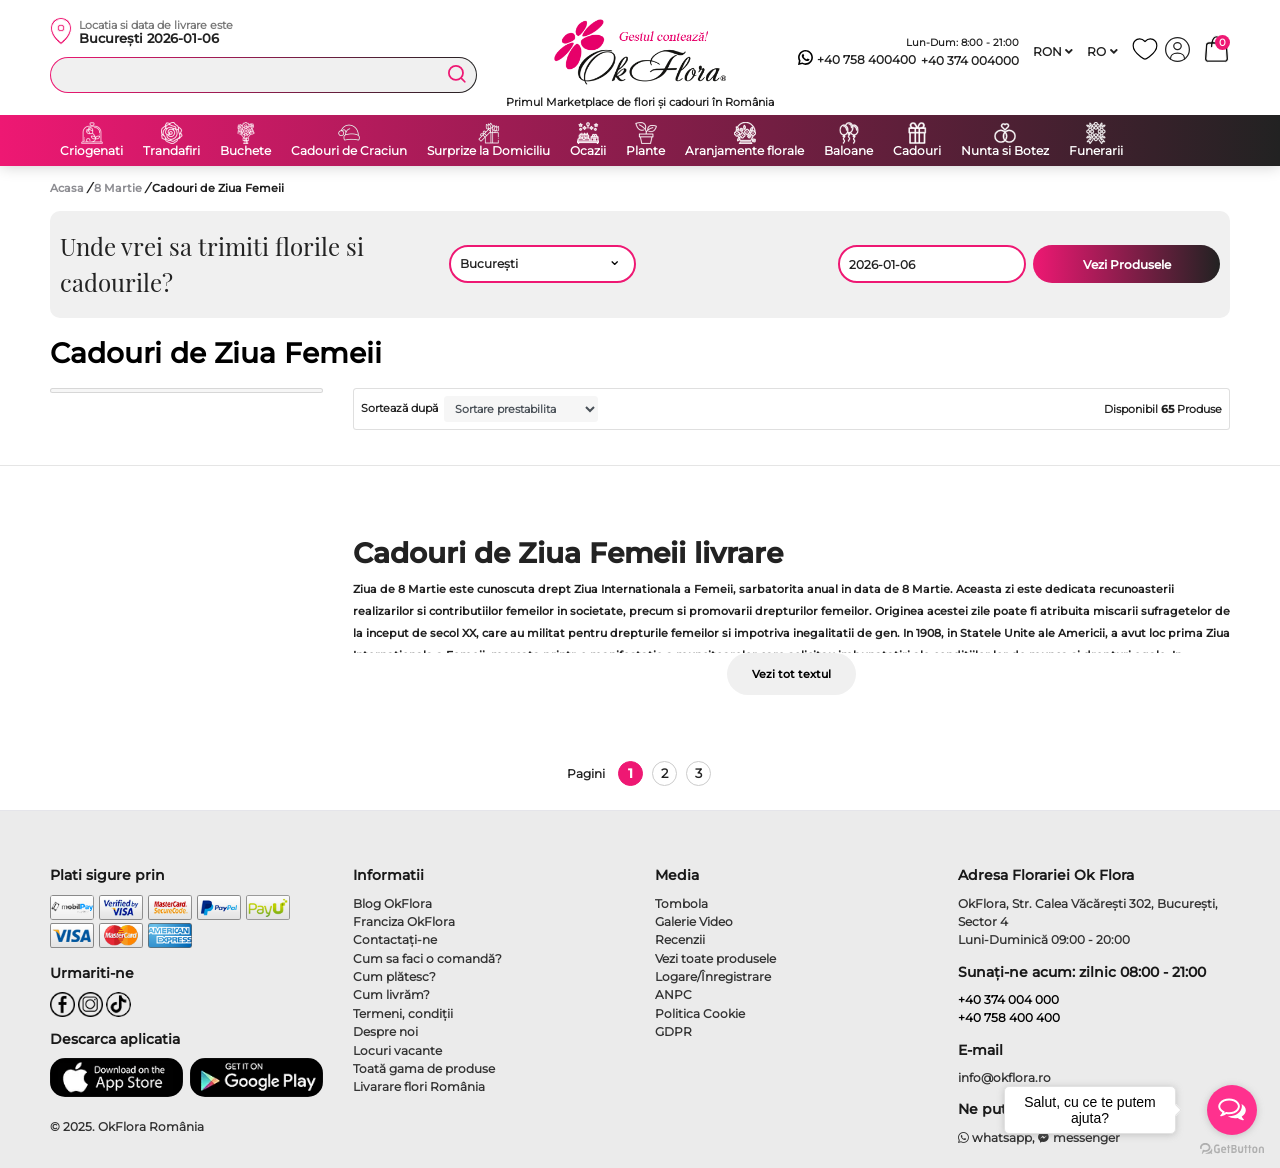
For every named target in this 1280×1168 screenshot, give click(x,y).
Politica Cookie (700, 1013)
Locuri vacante (397, 1050)
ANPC (673, 994)
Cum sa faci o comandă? (427, 958)
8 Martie (119, 188)
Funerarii (1096, 151)
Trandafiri (171, 151)
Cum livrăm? (391, 994)
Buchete (245, 151)
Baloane (848, 151)
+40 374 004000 (970, 60)
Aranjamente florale (744, 151)
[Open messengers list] (1232, 1110)
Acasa (67, 188)
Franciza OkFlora (404, 921)
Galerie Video (694, 921)
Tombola (681, 903)
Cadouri (917, 151)
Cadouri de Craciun (349, 151)
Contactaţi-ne (395, 939)
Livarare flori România (419, 1086)
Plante (645, 151)
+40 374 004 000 (1008, 999)
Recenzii (680, 939)
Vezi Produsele (1127, 264)
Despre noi (385, 1031)
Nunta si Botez (1005, 151)
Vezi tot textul (791, 674)
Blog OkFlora (392, 903)
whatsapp (995, 1137)
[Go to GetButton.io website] (1232, 1148)
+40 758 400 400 (1009, 1017)
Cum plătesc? (394, 976)
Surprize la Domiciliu (488, 151)
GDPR (673, 1031)
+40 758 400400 (857, 60)
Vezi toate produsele (715, 958)
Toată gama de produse (424, 1068)
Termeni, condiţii (403, 1013)
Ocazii (588, 151)
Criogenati (91, 151)
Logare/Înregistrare (713, 976)
